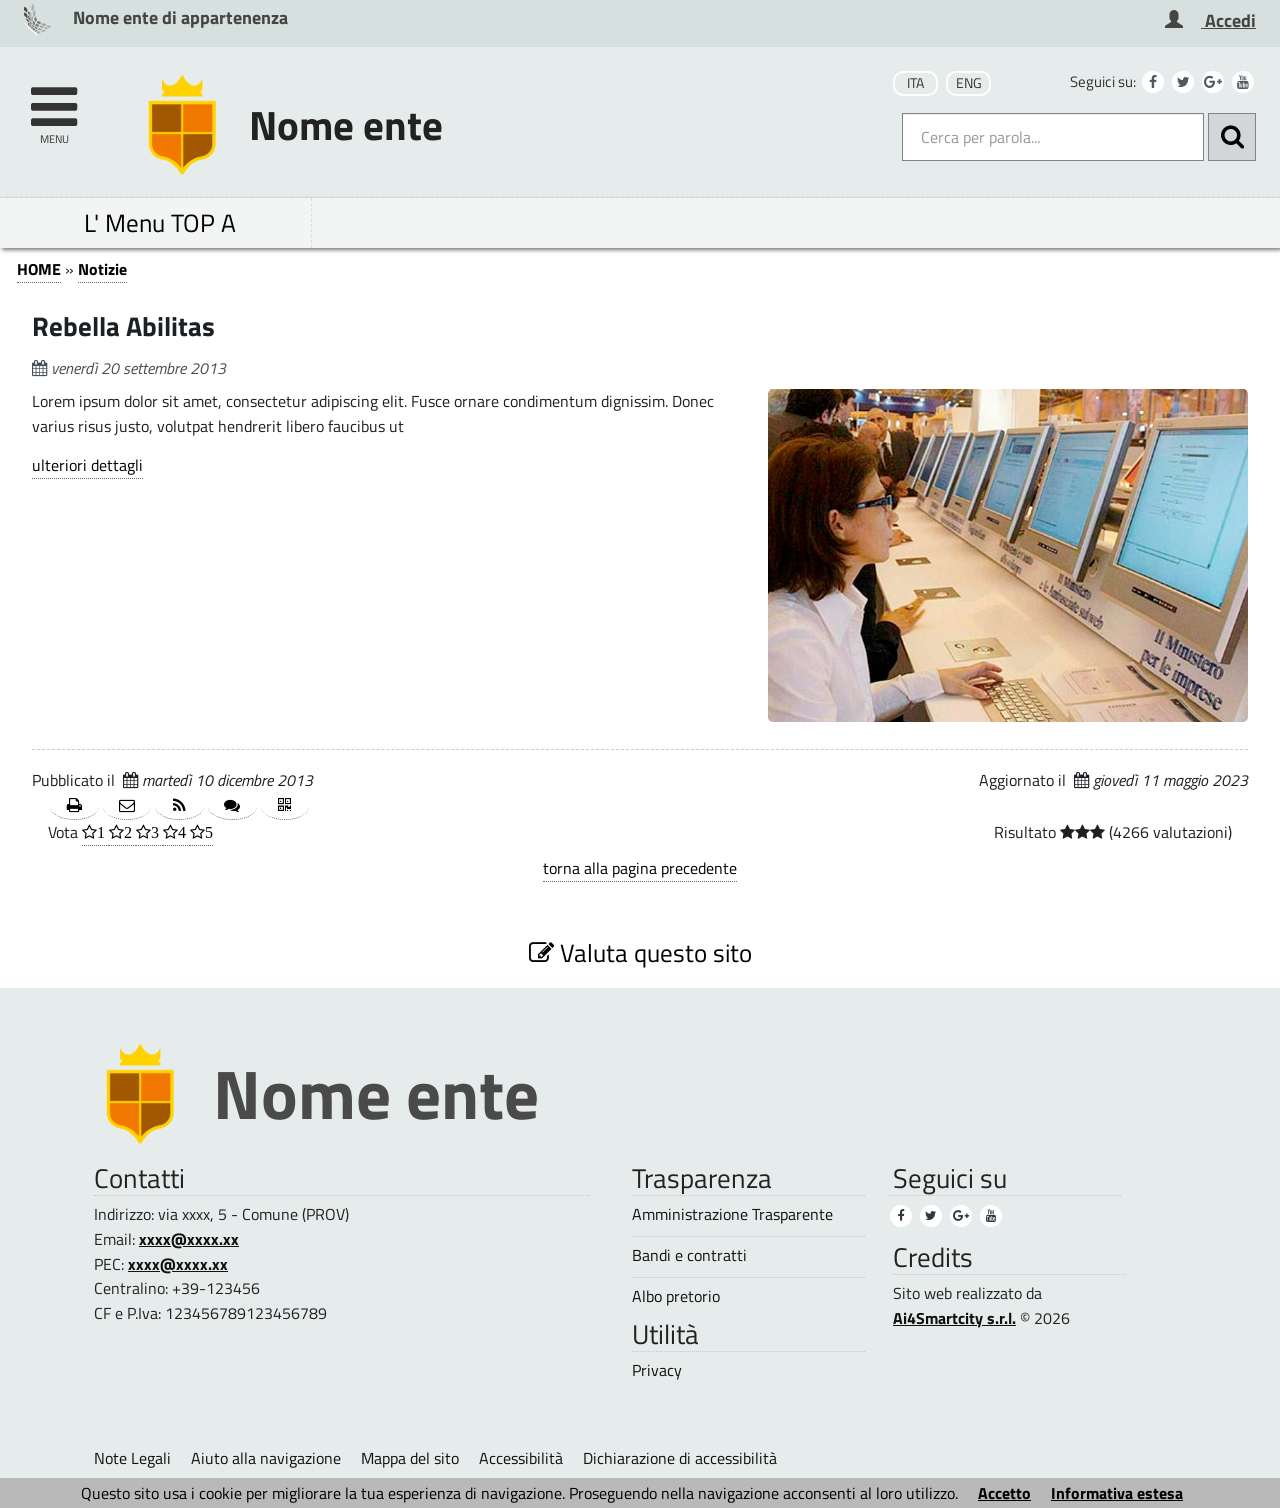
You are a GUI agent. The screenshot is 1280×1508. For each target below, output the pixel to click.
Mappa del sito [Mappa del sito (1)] (410, 1458)
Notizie (102, 269)
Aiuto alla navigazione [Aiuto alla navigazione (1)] (266, 1458)
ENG (969, 83)
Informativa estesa (1117, 1493)
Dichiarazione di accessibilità (680, 1458)
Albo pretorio (676, 1296)
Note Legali (132, 1458)
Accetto (1004, 1493)
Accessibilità (521, 1458)
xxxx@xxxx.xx (189, 1239)
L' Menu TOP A (160, 222)
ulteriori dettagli (87, 465)
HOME (39, 269)
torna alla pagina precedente (640, 868)
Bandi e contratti (689, 1255)
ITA (915, 83)
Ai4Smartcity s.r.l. (954, 1318)
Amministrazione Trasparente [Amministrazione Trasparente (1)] (732, 1214)
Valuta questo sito (640, 952)
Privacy (657, 1370)
